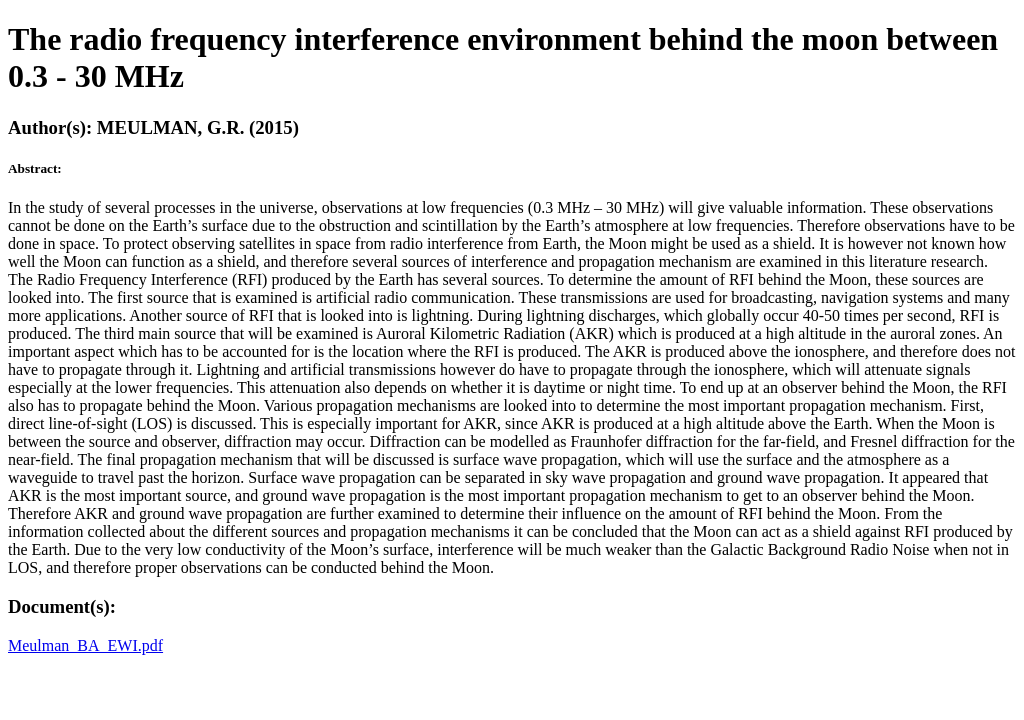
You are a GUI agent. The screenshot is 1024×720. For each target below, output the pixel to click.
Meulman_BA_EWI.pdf (85, 645)
